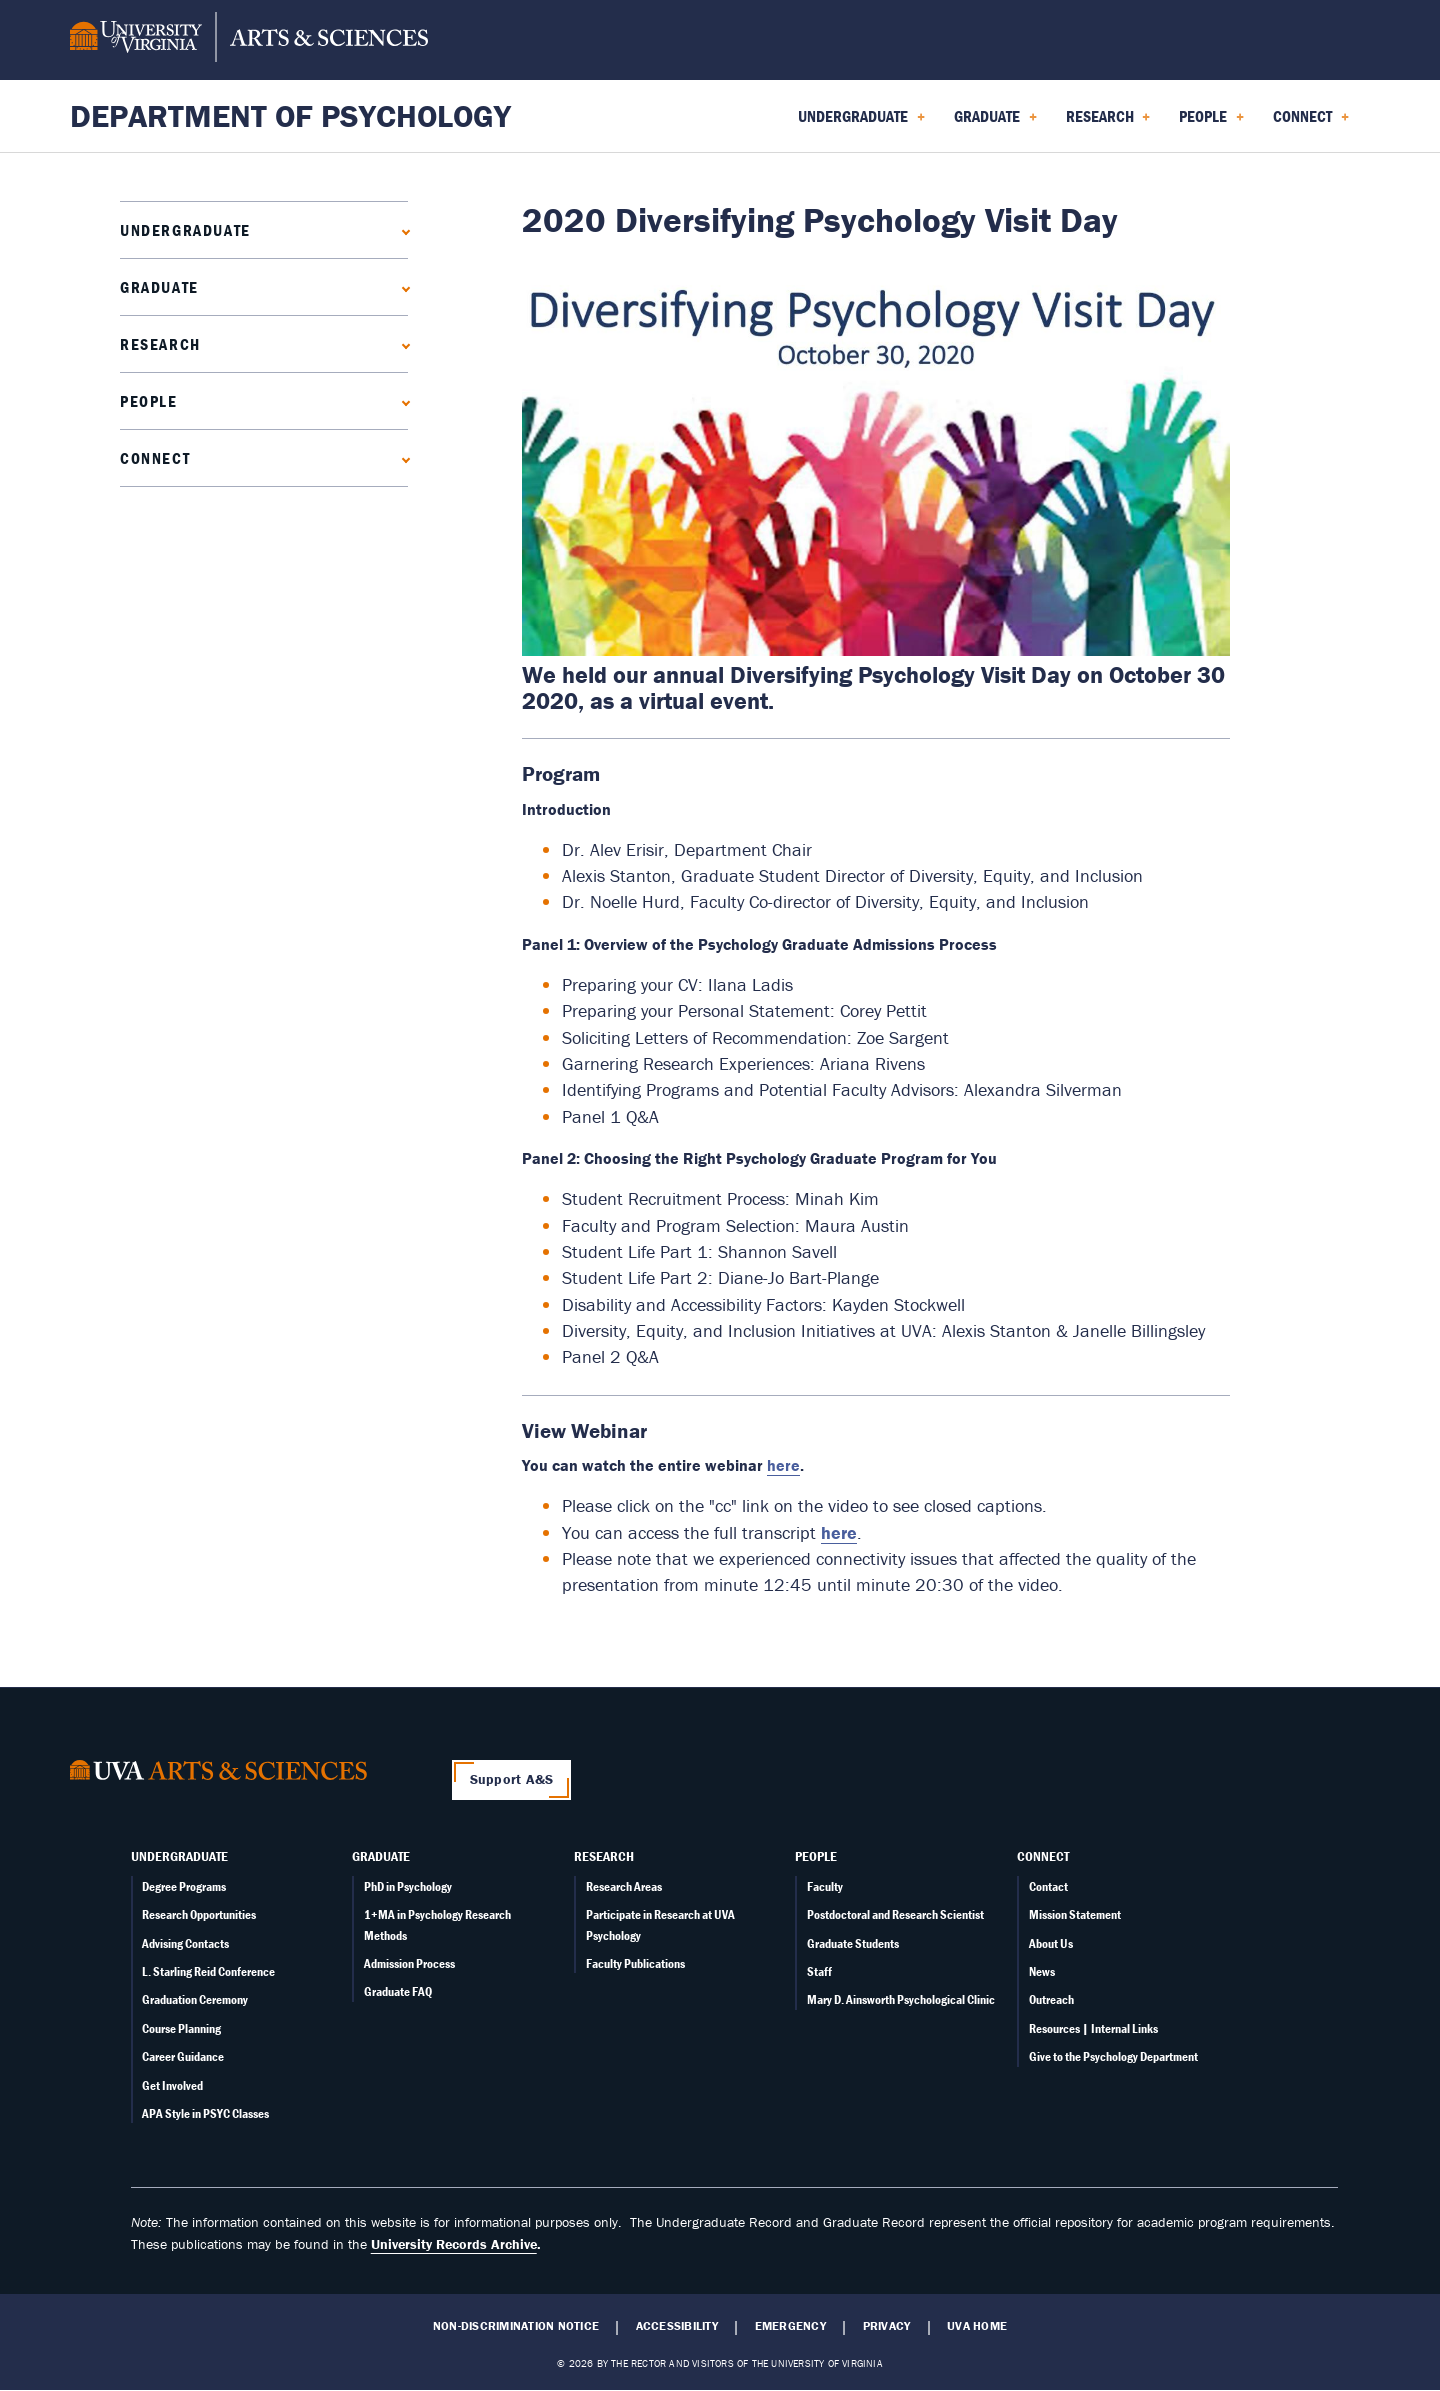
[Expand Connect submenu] (401, 457)
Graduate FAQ (398, 1991)
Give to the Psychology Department (1113, 2056)
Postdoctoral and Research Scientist (895, 1914)
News (1042, 1971)
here (839, 1532)
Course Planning (181, 2028)
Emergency (790, 2326)
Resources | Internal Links (1093, 2028)
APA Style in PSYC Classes (205, 2113)
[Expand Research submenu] (401, 343)
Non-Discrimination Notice (516, 2326)
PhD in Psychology (408, 1886)
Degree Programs (184, 1886)
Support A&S (512, 1779)
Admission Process (409, 1963)
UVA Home (977, 2326)
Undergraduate (185, 230)
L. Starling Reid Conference (208, 1971)
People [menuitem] (1211, 123)
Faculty (825, 1886)
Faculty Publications (635, 1963)
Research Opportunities (199, 1914)
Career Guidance (183, 2056)
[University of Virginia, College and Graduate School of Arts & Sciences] (249, 40)
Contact (1048, 1886)
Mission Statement (1075, 1914)
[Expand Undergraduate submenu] (401, 229)
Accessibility (677, 2326)
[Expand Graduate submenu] (401, 286)
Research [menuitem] (1108, 123)
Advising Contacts (185, 1943)
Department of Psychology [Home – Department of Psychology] (290, 115)
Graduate (159, 287)
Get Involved (172, 2085)
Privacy (887, 2326)
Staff (819, 1971)
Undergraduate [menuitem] (861, 123)
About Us (1051, 1943)
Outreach (1051, 1999)
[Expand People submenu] (401, 400)
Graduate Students (853, 1943)
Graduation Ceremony (195, 1999)
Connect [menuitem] (1311, 123)
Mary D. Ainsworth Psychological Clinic (901, 1999)
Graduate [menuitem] (995, 123)
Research (160, 344)
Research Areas (624, 1886)
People (149, 401)
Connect (155, 458)
